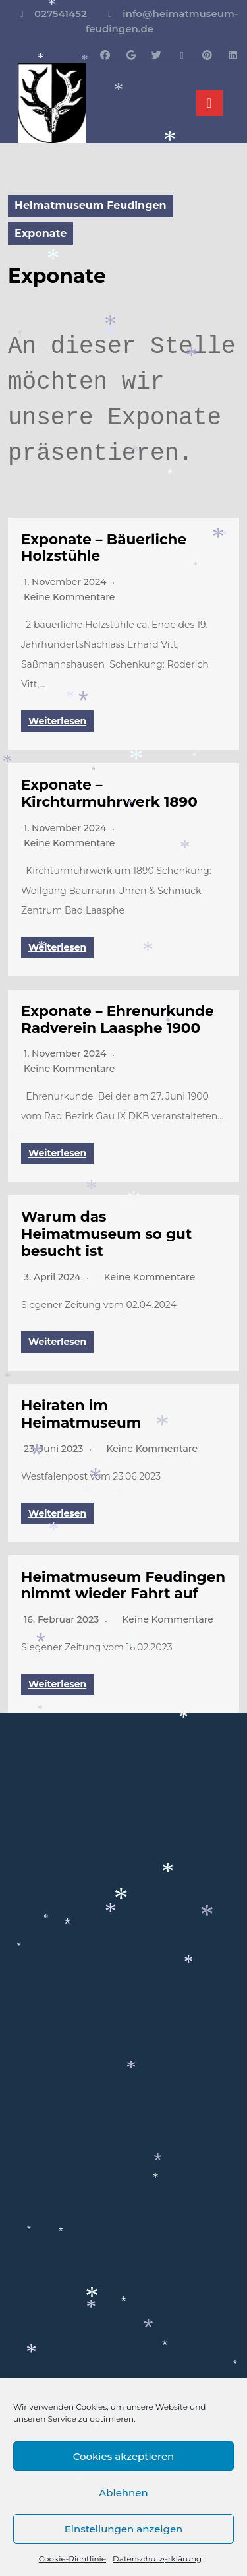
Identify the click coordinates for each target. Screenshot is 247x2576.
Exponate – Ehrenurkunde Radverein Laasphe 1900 (117, 1019)
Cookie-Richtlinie (72, 2558)
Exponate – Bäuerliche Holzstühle (103, 547)
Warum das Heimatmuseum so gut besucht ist (106, 1233)
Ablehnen (123, 2492)
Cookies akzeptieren (124, 2456)
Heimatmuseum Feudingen (90, 205)
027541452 (60, 13)
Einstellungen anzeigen (124, 2529)
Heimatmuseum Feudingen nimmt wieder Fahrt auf (123, 1585)
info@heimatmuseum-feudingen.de (162, 21)
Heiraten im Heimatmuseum (81, 1414)
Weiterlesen (57, 721)
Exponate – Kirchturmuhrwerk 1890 (109, 793)
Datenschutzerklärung (157, 2558)
